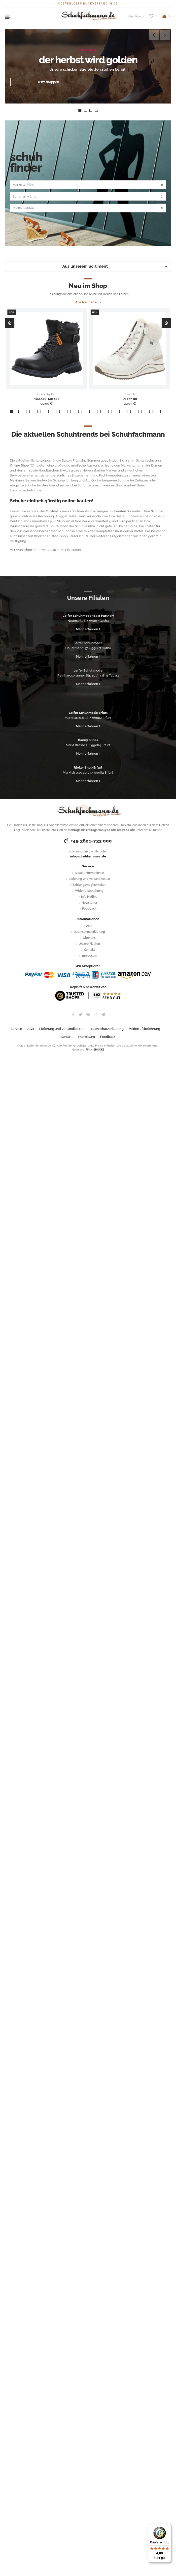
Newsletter (89, 902)
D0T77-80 (129, 399)
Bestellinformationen (89, 873)
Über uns (89, 938)
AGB (89, 926)
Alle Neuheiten (87, 302)
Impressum (89, 955)
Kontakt (89, 949)
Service (16, 1029)
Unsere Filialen (89, 944)
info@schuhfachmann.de (88, 856)
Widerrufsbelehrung (89, 891)
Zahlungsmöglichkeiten (89, 885)
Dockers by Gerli (46, 394)
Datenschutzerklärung (89, 932)
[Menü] (168, 2527)
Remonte (130, 394)
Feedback (89, 908)
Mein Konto (135, 16)
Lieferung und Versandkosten (89, 879)
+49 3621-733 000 (88, 841)
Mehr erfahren (87, 629)
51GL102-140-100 (47, 399)
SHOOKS (99, 1049)
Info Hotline (89, 896)
